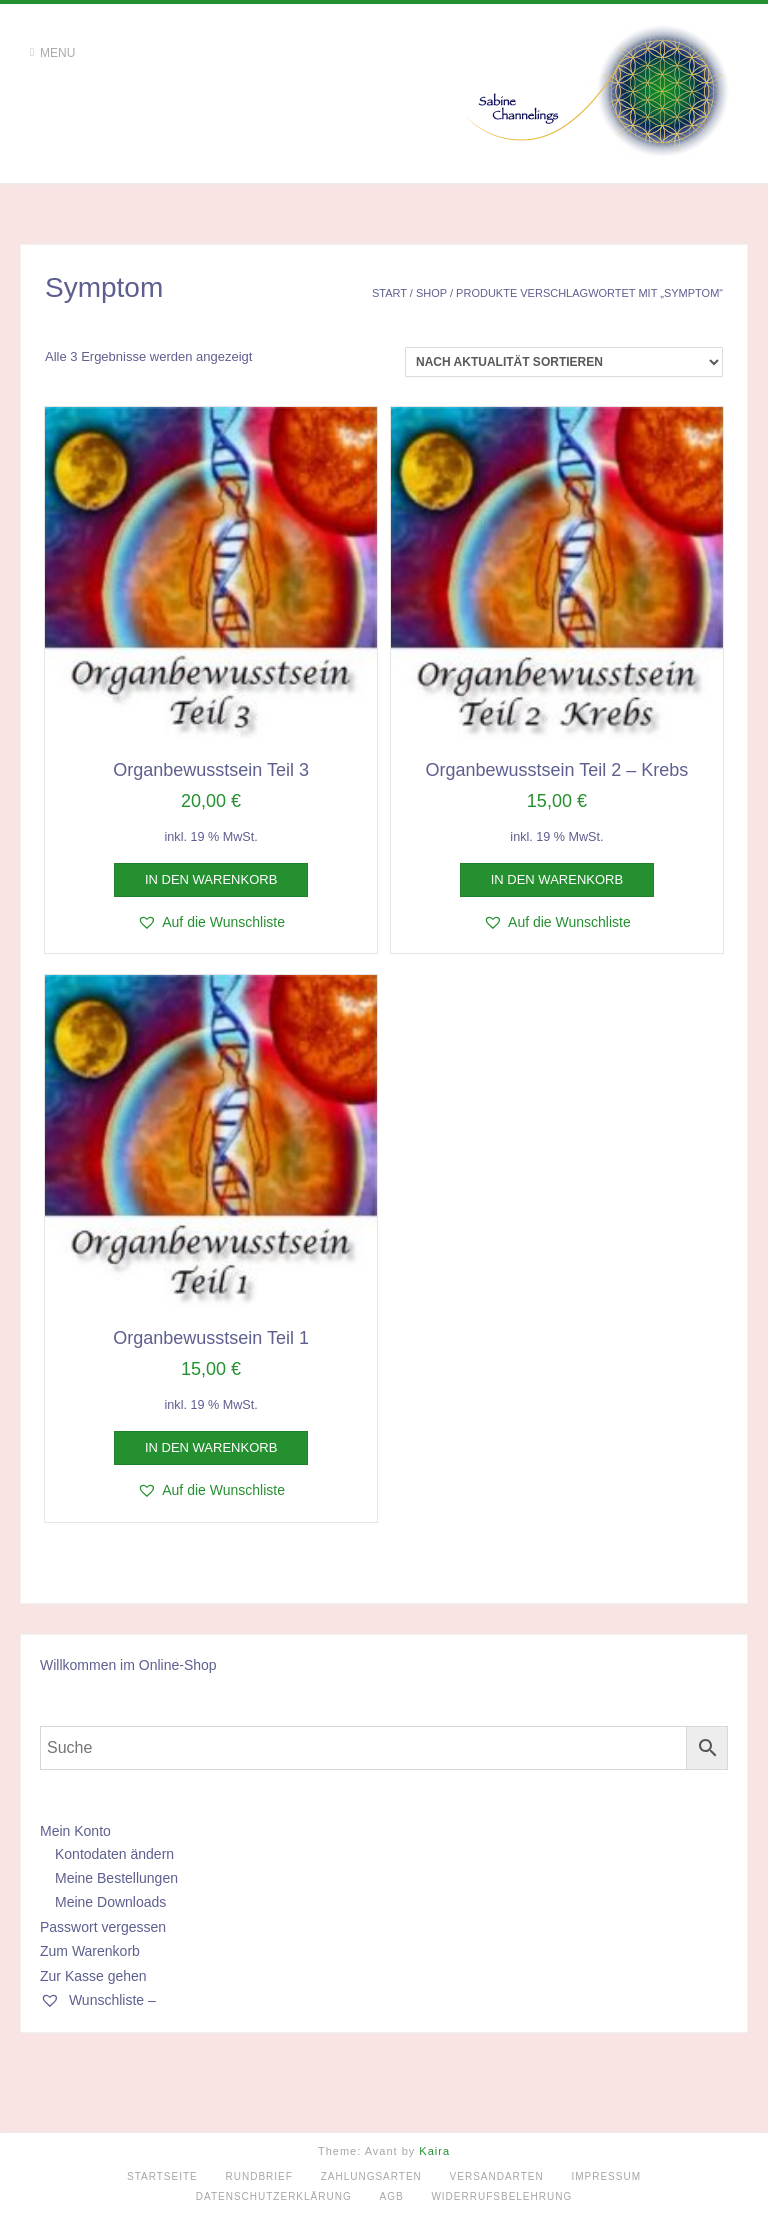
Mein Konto (75, 1831)
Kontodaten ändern (114, 1854)
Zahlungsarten (371, 2176)
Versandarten (497, 2176)
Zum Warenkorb (90, 1951)
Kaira (434, 2151)
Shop (431, 293)
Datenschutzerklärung (274, 2196)
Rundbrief (259, 2176)
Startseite (162, 2176)
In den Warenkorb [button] (211, 879)
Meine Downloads (110, 1902)
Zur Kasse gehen (93, 1976)
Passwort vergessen (103, 1927)
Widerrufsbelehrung (501, 2196)
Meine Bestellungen (116, 1878)
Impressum (606, 2176)
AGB (392, 2196)
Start (389, 293)
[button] (211, 922)
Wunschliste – (98, 2000)
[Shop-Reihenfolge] (564, 362)
